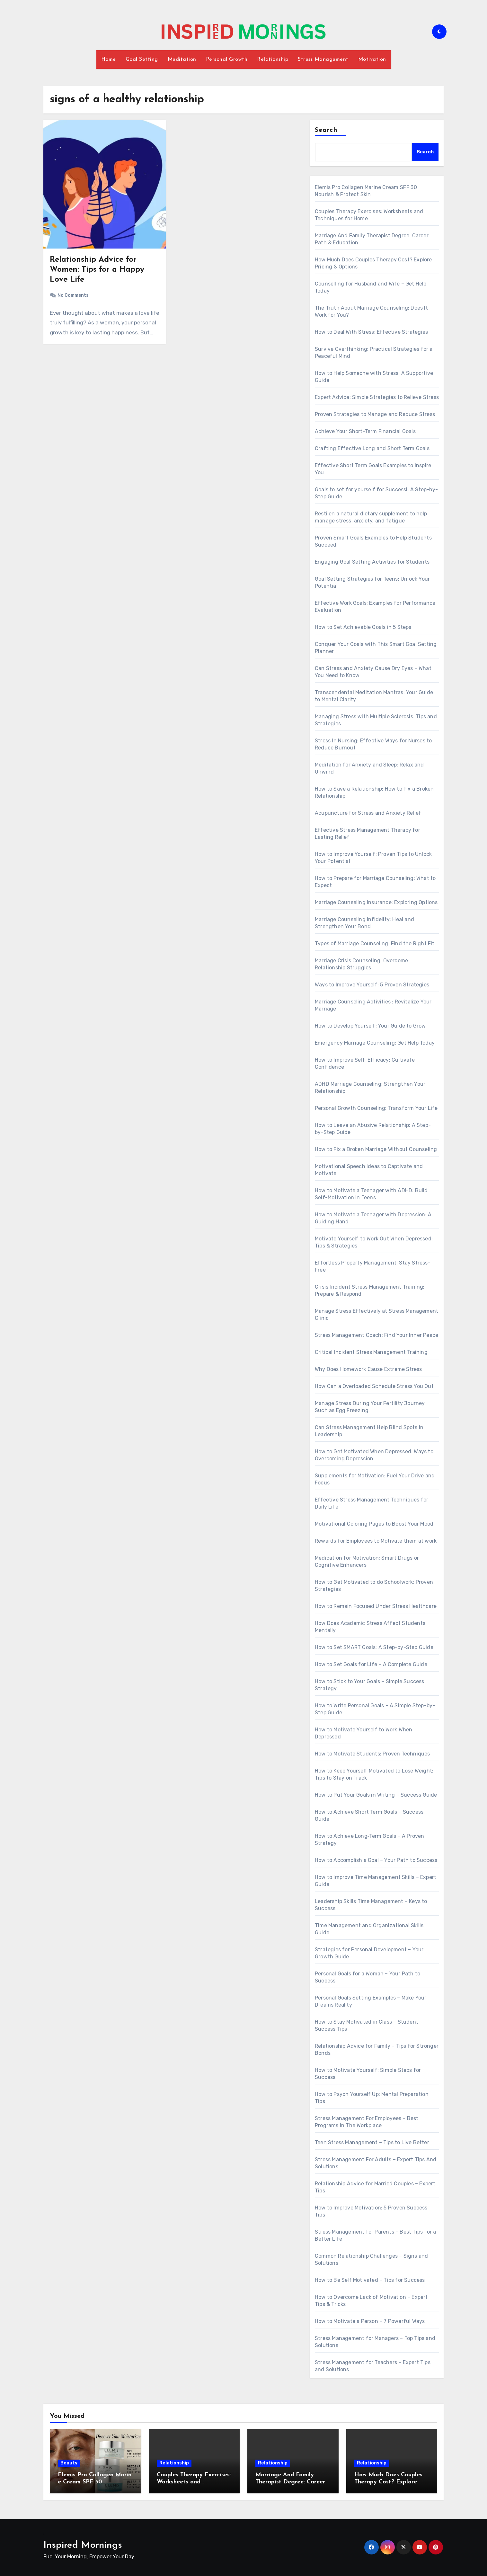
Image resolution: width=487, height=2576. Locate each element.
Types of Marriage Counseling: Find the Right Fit (375, 943)
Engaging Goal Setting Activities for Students (372, 562)
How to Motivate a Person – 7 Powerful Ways (370, 2321)
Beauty (68, 2463)
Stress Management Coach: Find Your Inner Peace (376, 1335)
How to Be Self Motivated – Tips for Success (370, 2280)
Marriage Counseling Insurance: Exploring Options (376, 902)
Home (108, 59)
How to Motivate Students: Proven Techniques (372, 1754)
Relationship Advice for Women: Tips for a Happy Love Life (97, 270)
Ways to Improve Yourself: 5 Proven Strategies (372, 985)
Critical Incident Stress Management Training (371, 1352)
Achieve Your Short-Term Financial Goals (365, 431)
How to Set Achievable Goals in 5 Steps (363, 627)
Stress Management (323, 59)
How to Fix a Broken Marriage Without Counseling (376, 1149)
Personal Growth (227, 59)
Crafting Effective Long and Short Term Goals (372, 448)
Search (326, 130)
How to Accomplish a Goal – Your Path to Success (376, 1860)
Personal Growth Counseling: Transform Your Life (376, 1108)
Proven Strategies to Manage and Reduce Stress (375, 414)
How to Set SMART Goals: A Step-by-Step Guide (374, 1647)
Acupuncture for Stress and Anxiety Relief (368, 813)
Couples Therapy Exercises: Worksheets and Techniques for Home (194, 2482)
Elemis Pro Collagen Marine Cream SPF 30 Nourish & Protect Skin (94, 2482)
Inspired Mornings (82, 2545)
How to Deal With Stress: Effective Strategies (371, 332)
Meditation (182, 59)
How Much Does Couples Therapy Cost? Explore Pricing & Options (388, 2482)
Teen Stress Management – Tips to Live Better (372, 2142)
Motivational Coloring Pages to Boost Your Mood (374, 1524)
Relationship (272, 59)
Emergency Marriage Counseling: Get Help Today (375, 1043)
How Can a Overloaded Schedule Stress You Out (374, 1386)
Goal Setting (142, 59)
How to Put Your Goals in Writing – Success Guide (376, 1795)
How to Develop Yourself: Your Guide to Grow (370, 1026)
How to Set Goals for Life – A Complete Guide (371, 1664)
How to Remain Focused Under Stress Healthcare (376, 1606)
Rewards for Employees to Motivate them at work (376, 1541)
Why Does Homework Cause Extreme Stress (368, 1369)
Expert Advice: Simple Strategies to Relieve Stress (377, 397)
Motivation (372, 59)
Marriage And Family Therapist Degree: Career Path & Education (290, 2482)
